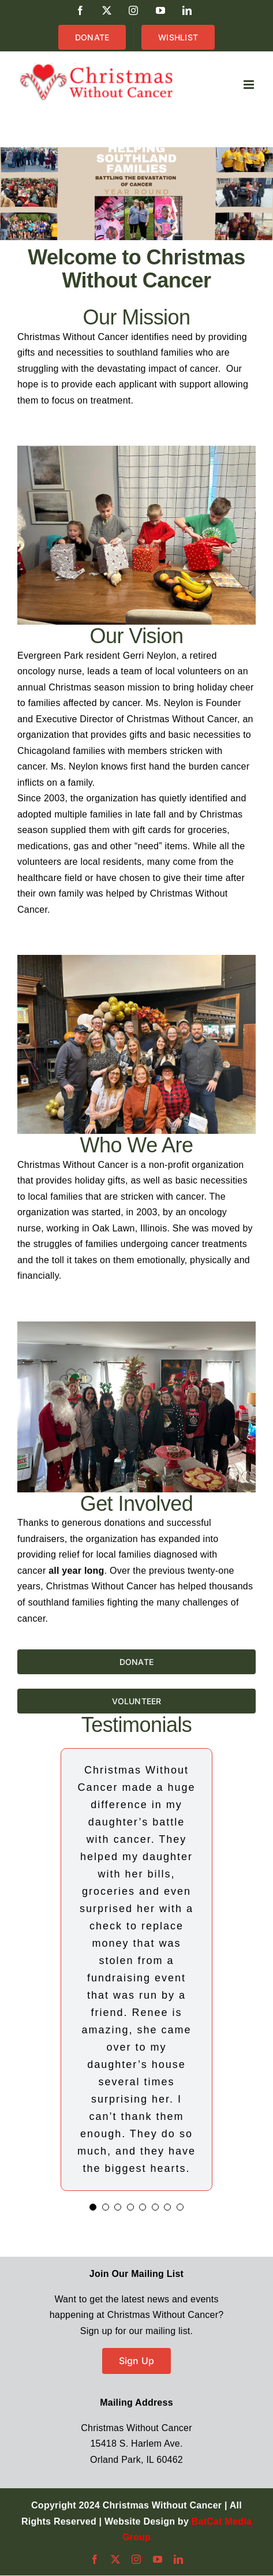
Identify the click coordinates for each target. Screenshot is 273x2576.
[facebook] (94, 2559)
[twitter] (115, 2559)
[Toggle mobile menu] (250, 85)
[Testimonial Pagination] (92, 2207)
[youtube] (157, 2559)
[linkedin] (178, 2559)
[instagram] (136, 2559)
